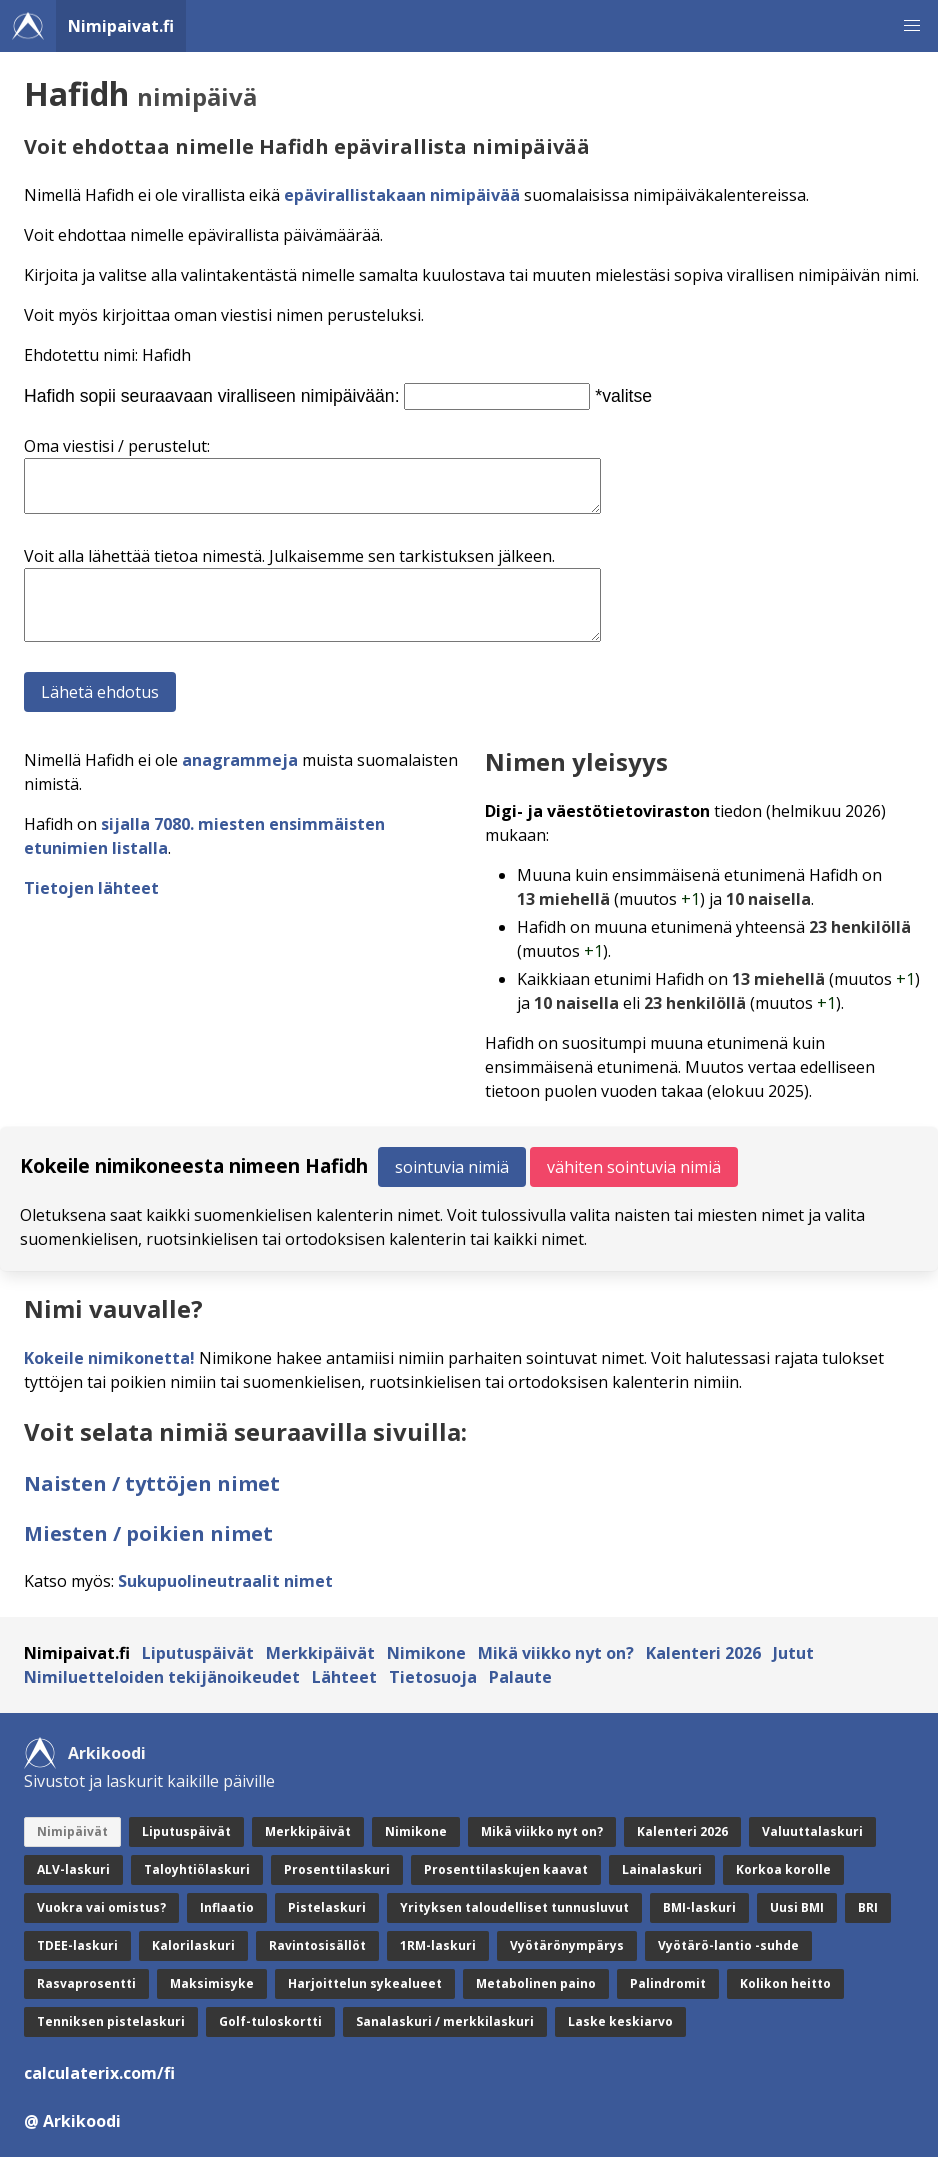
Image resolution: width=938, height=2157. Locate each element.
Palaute (520, 1677)
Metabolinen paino (536, 1983)
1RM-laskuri (438, 1945)
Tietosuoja (433, 1677)
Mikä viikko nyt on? (556, 1653)
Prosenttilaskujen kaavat (506, 1869)
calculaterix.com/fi (99, 2073)
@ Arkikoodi (72, 2121)
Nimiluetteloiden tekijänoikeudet (162, 1677)
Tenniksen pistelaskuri (111, 2021)
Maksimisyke (212, 1983)
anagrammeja (240, 760)
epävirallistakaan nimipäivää (402, 195)
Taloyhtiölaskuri (197, 1869)
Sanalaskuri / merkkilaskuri (445, 2021)
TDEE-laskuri (77, 1945)
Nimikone (426, 1653)
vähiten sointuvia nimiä (634, 1167)
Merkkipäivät (320, 1653)
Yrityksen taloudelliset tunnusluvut (514, 1907)
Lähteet (344, 1677)
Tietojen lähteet (91, 888)
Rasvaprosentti (86, 1983)
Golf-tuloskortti (270, 2021)
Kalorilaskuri (193, 1945)
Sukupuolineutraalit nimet (225, 1581)
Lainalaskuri (662, 1869)
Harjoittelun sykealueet (365, 1983)
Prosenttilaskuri (337, 1869)
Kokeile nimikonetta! (109, 1358)
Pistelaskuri (327, 1907)
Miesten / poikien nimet (148, 1533)
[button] (912, 26)
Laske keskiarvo (620, 2021)
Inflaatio (227, 1907)
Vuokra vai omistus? (101, 1907)
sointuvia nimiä (452, 1167)
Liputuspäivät (198, 1653)
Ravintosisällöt (317, 1945)
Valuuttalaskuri (812, 1831)
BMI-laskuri (699, 1907)
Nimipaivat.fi (121, 26)
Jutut (793, 1653)
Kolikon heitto (785, 1983)
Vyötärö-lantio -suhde (728, 1945)
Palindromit (668, 1983)
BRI (868, 1907)
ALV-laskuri (73, 1869)
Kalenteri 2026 (703, 1653)
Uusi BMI (797, 1907)
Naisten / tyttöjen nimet (152, 1483)
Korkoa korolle (783, 1869)
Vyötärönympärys (567, 1945)
